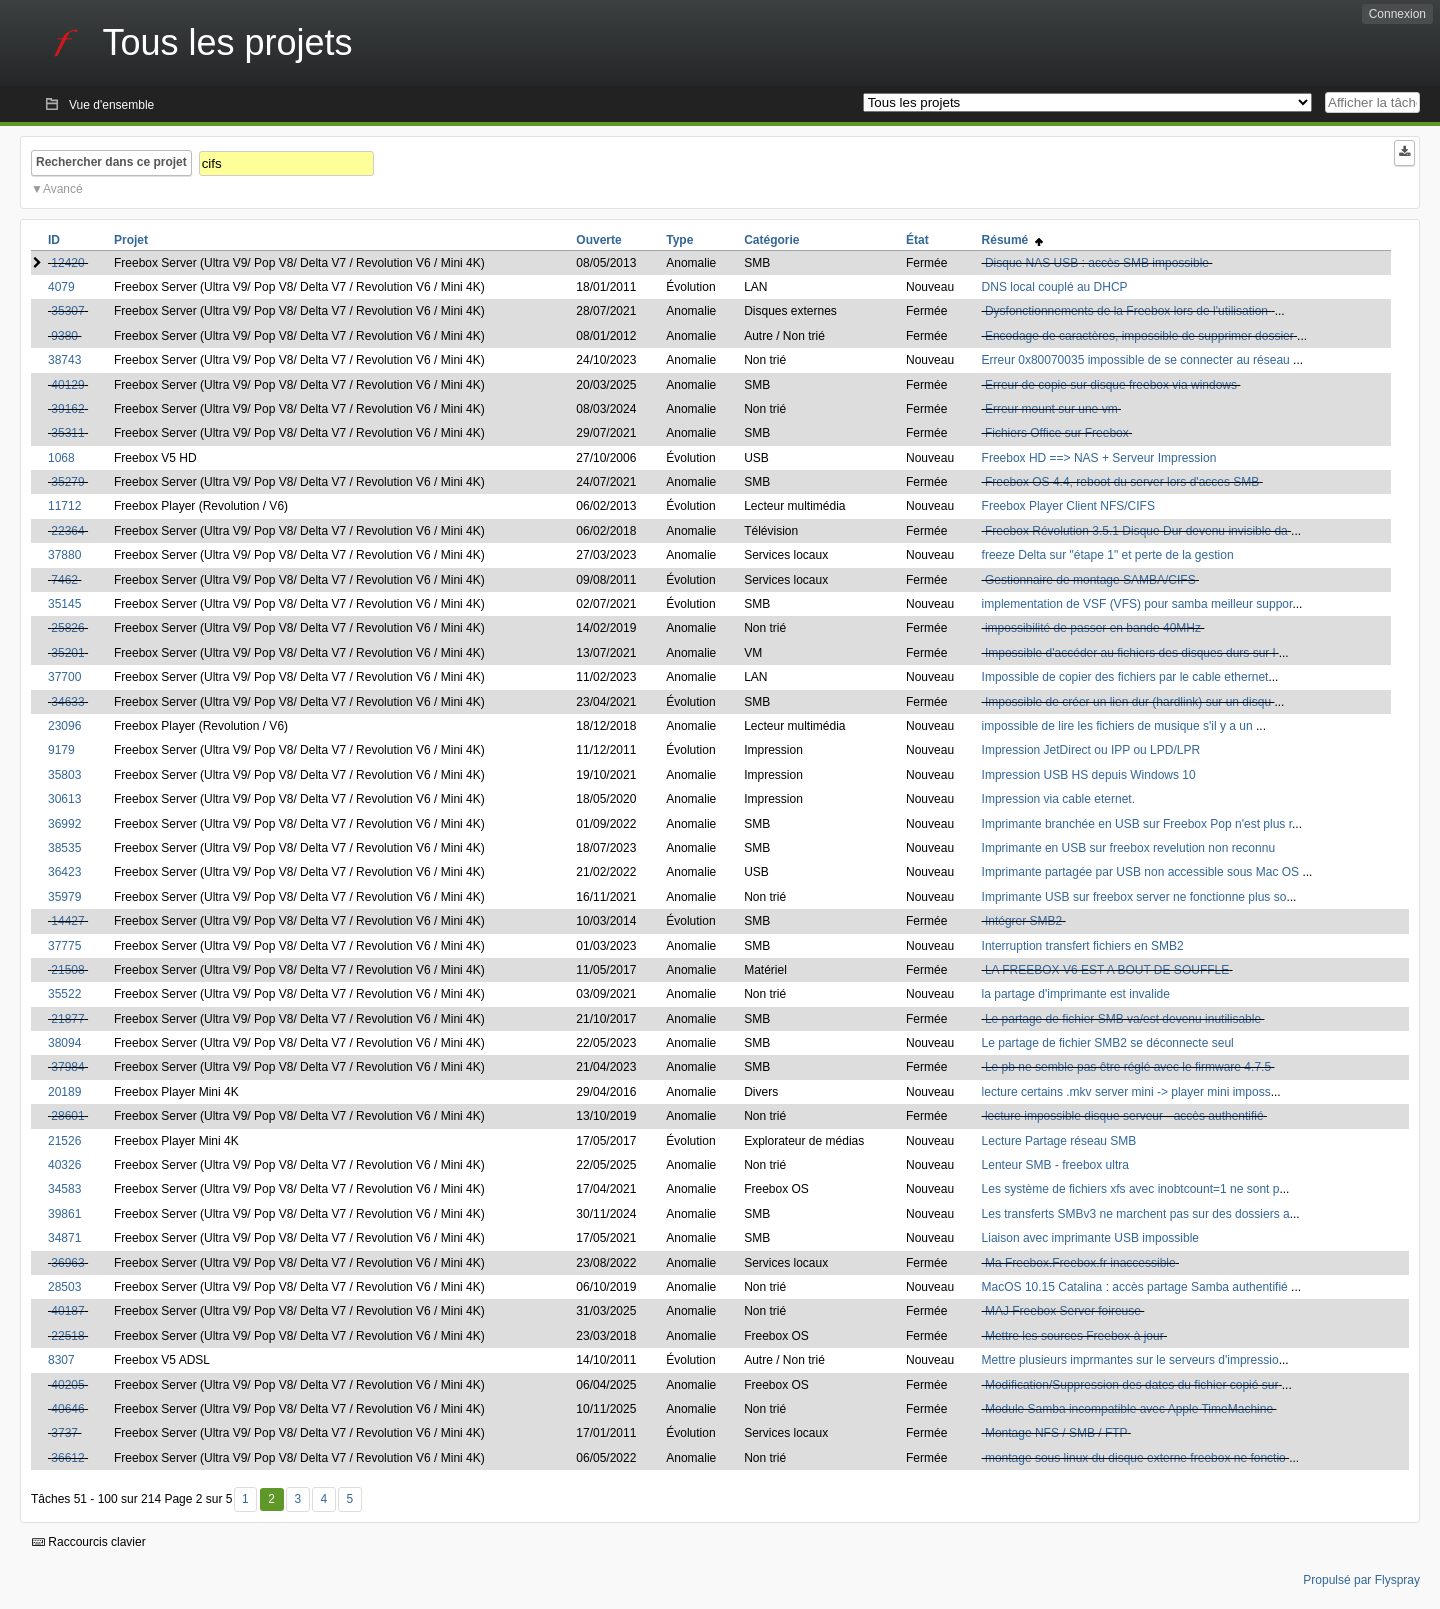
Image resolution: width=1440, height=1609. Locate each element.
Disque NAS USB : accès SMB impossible (1097, 263)
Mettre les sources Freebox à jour (1074, 1336)
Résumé (1012, 240)
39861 (64, 1214)
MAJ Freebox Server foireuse (1063, 1311)
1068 (61, 458)
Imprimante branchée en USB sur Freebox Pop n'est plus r (1137, 824)
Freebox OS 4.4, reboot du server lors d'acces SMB (1122, 482)
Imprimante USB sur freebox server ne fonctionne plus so (1134, 897)
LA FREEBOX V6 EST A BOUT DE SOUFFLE (1107, 970)
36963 (67, 1263)
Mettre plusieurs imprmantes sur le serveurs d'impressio (1130, 1360)
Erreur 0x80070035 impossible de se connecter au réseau (1138, 360)
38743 (64, 360)
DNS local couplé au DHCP (1055, 287)
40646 (67, 1409)
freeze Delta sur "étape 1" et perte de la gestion (1108, 555)
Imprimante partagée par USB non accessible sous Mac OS (1142, 872)
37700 (64, 677)
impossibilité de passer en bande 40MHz (1093, 628)
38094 (64, 1043)
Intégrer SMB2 (1023, 921)
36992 (64, 824)
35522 (64, 994)
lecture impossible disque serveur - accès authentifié (1124, 1116)
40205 (67, 1385)
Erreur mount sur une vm (1051, 409)
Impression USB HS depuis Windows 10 (1089, 775)
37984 (67, 1067)
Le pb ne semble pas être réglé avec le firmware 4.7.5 (1128, 1067)
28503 (64, 1287)
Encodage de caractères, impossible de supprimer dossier (1139, 336)
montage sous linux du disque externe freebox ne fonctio (1135, 1458)
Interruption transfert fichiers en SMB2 (1083, 946)
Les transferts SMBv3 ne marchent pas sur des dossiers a (1136, 1214)
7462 (64, 580)
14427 (67, 921)
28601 (67, 1116)
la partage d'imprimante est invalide (1076, 994)
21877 (67, 1019)
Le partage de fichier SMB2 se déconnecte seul (1108, 1043)
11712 (64, 506)
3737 (64, 1433)
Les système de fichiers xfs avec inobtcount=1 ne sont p (1131, 1189)
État (917, 240)
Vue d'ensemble (111, 105)
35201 (67, 653)
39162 (67, 409)
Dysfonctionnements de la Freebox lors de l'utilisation (1128, 311)
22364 (67, 531)
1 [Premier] (245, 1499)
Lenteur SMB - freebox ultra (1055, 1165)
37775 (64, 946)
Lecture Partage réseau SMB (1059, 1141)
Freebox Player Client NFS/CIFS (1068, 506)
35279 (67, 482)
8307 (61, 1360)
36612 (67, 1458)
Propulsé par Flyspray (1361, 1580)
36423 (64, 872)
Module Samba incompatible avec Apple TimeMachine (1129, 1409)
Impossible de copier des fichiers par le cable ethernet (1125, 677)
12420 (67, 263)
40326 (64, 1165)
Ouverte (598, 240)
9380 (64, 336)
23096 (64, 726)
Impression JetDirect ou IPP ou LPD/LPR (1091, 750)
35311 (67, 433)
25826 (67, 628)
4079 (61, 287)
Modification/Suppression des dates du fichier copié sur (1132, 1385)
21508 (67, 970)
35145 (64, 604)
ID (54, 240)
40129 (67, 385)
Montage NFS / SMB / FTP (1056, 1433)
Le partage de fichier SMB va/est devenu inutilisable (1123, 1019)
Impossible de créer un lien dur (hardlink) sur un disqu (1128, 702)
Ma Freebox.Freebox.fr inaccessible (1080, 1263)
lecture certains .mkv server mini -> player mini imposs (1126, 1092)
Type (679, 240)
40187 (67, 1311)
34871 (64, 1238)
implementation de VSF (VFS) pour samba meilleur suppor (1137, 604)
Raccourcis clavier (89, 1542)
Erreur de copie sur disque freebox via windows (1111, 385)
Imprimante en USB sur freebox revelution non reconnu (1129, 848)
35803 (64, 775)
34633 (67, 702)
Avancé (63, 189)
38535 (64, 848)
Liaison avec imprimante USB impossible (1090, 1238)
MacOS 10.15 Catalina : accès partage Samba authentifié (1137, 1287)
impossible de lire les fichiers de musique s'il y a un (1119, 726)
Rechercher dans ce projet (111, 162)
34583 (64, 1189)
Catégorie (771, 240)
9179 (61, 750)
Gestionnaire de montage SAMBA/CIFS (1090, 580)
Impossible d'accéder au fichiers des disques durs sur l (1130, 653)
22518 (67, 1336)
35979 (64, 897)
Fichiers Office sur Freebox (1057, 433)
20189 (64, 1092)
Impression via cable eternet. (1058, 799)
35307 (67, 311)
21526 (64, 1141)
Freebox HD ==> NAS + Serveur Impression (1099, 458)
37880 (64, 555)
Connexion (1397, 14)
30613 (64, 799)
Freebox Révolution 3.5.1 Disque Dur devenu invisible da (1136, 531)
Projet (131, 240)
